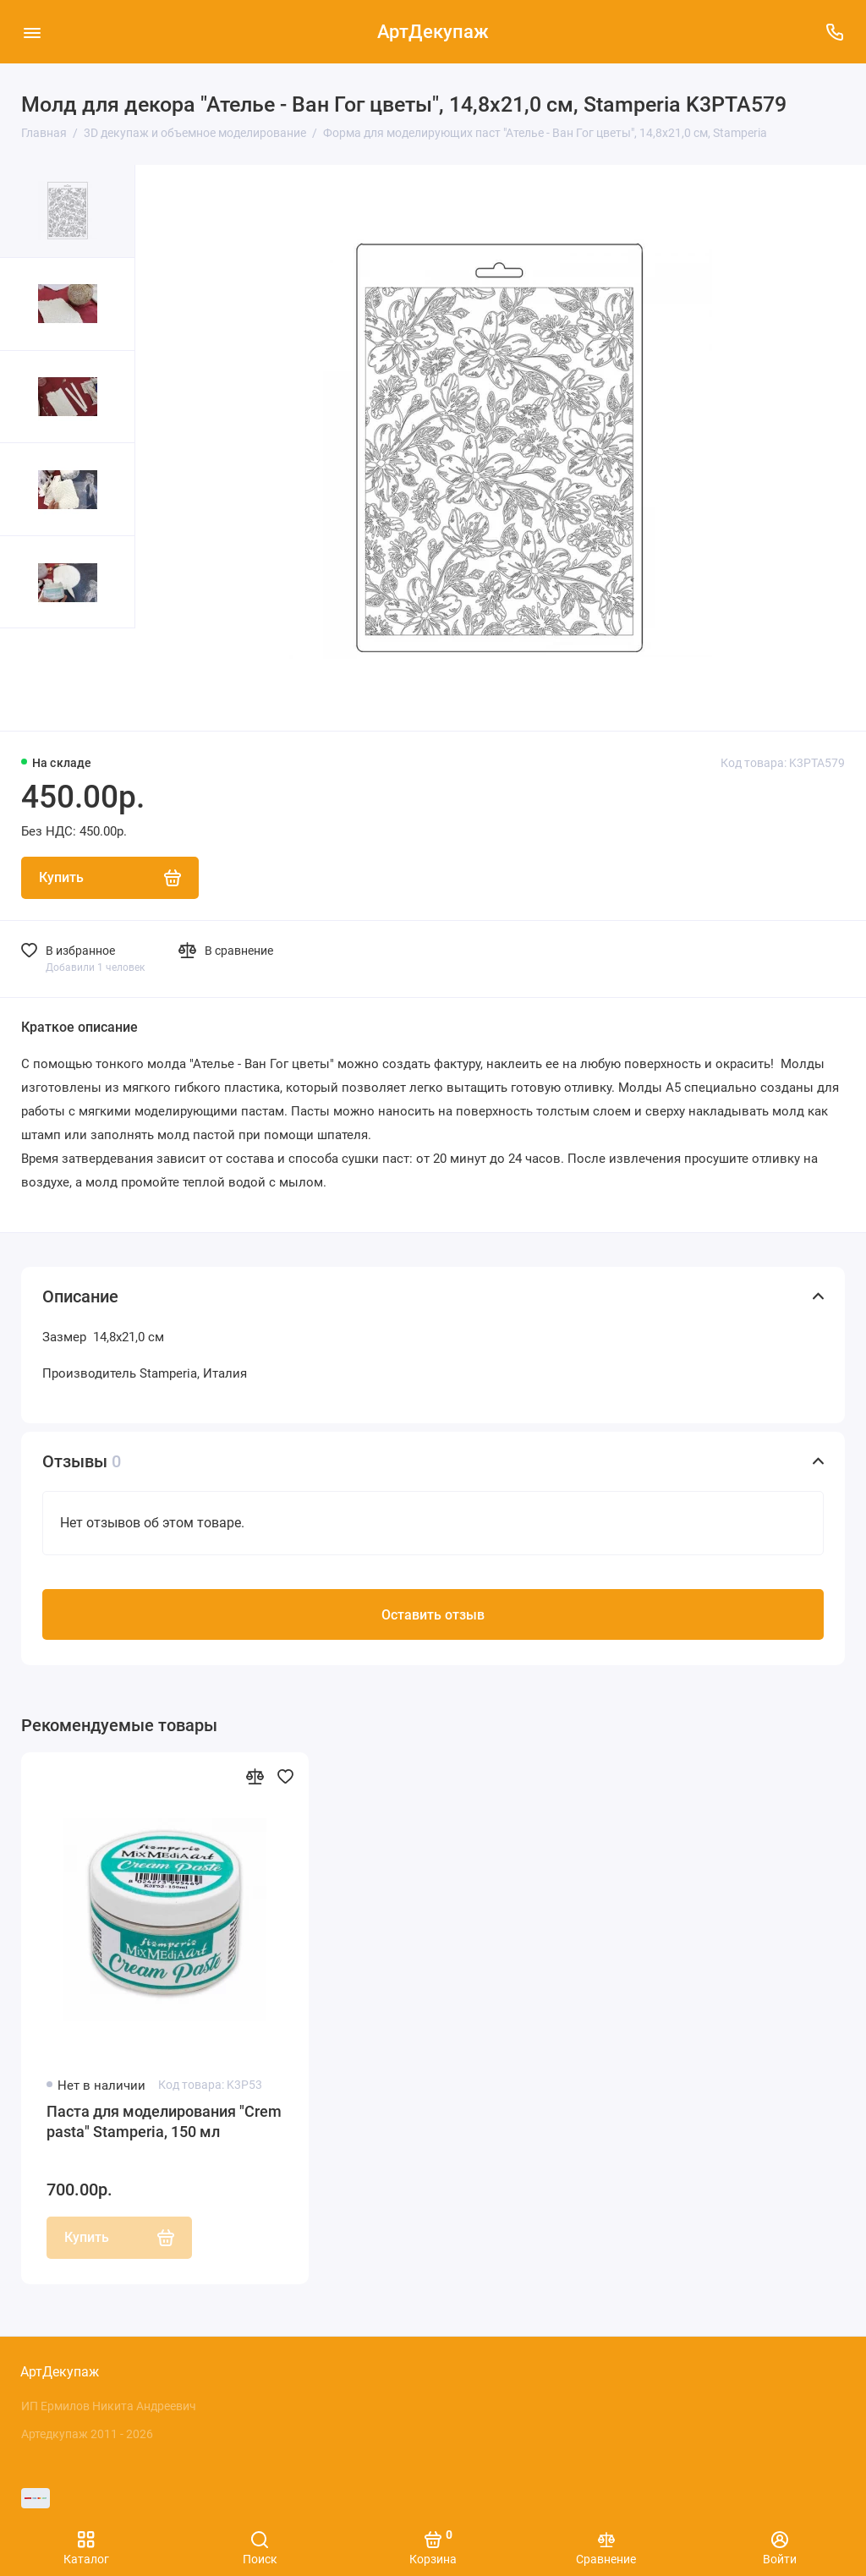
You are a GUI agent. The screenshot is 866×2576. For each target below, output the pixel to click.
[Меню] (31, 31)
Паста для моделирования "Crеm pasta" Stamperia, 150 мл (164, 2122)
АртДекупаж (433, 31)
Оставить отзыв (433, 1616)
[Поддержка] (834, 31)
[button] (34, 679)
